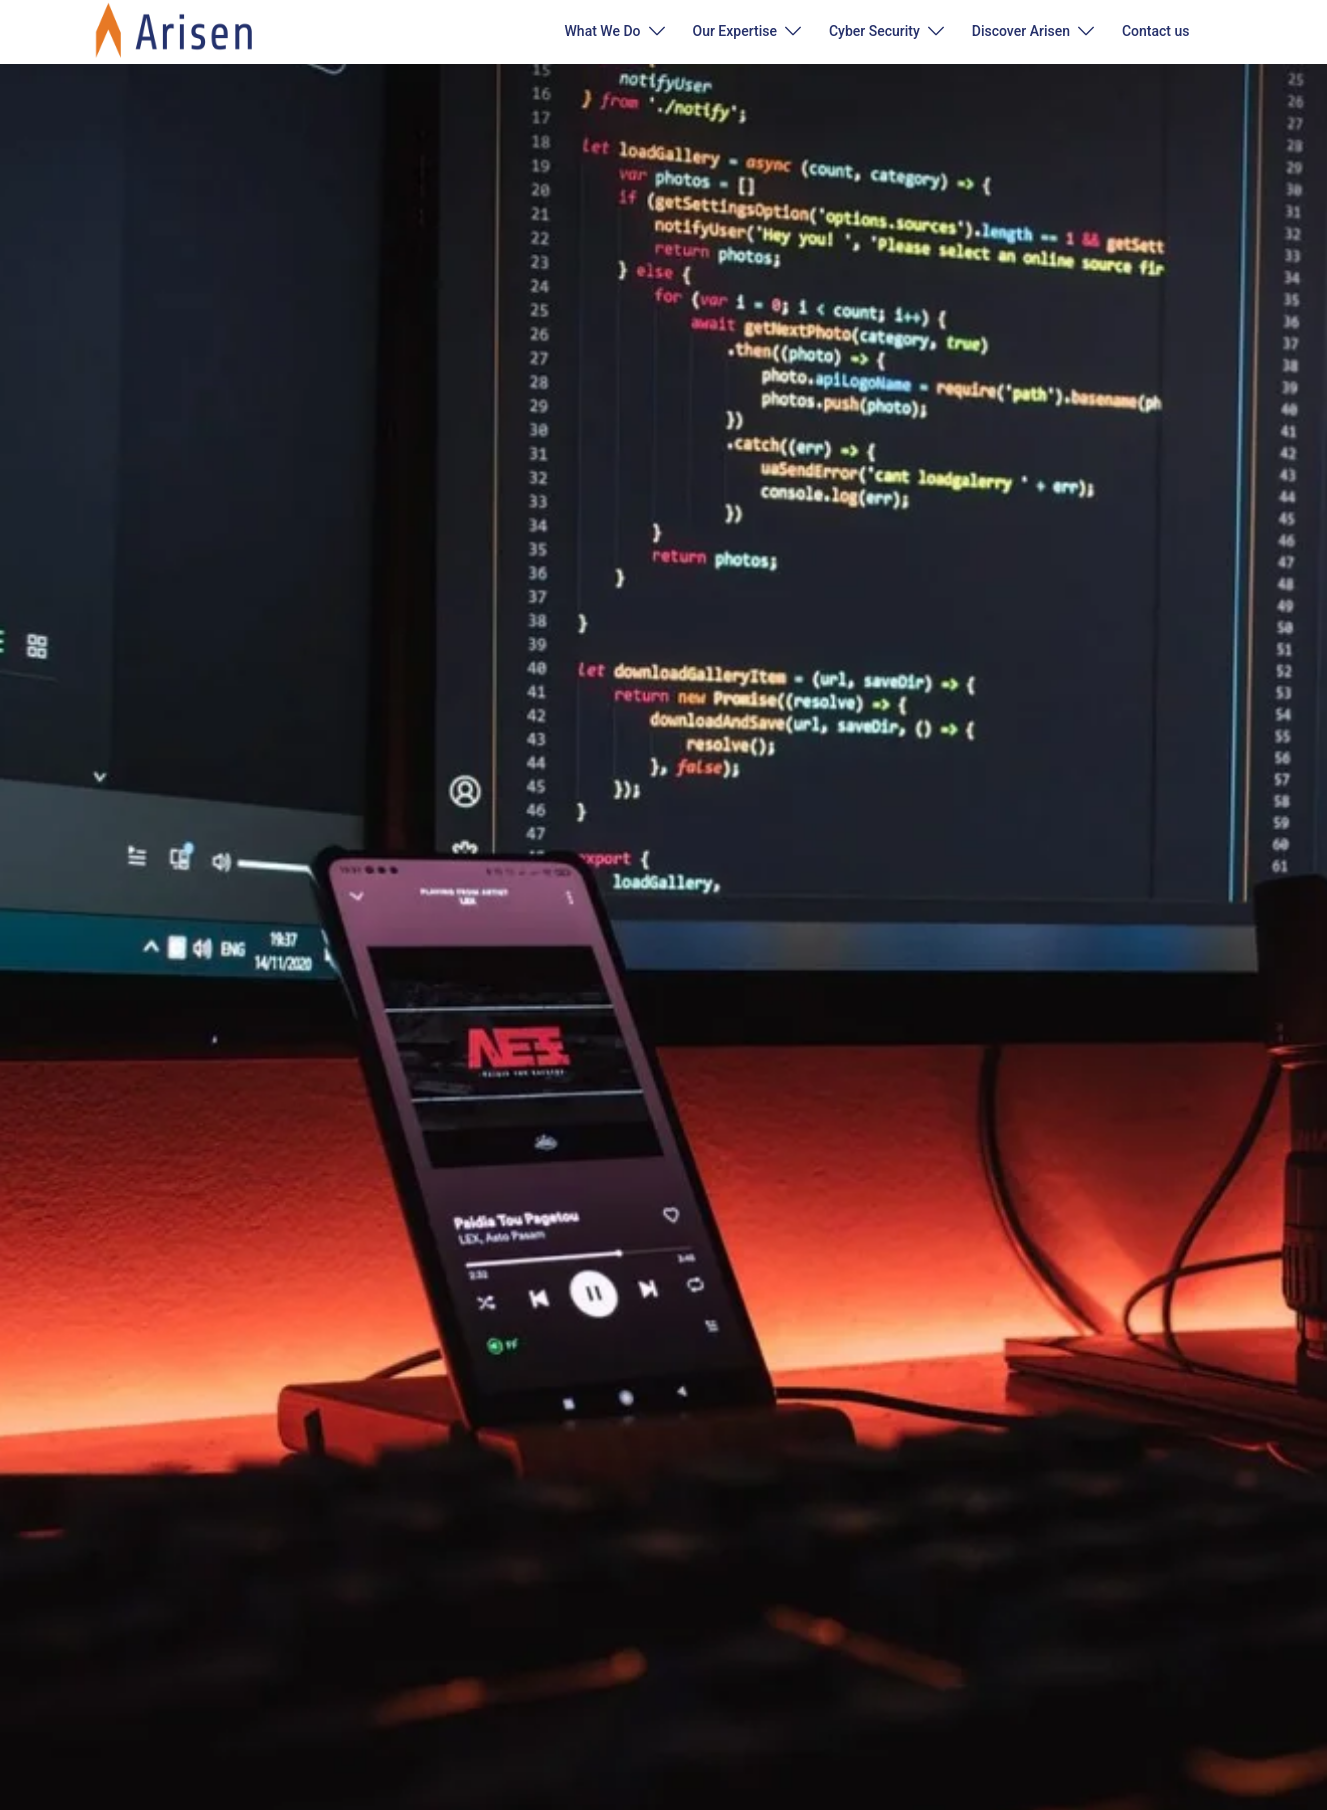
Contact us (1156, 31)
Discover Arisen (1021, 31)
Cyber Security (874, 31)
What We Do (603, 31)
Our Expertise (735, 31)
